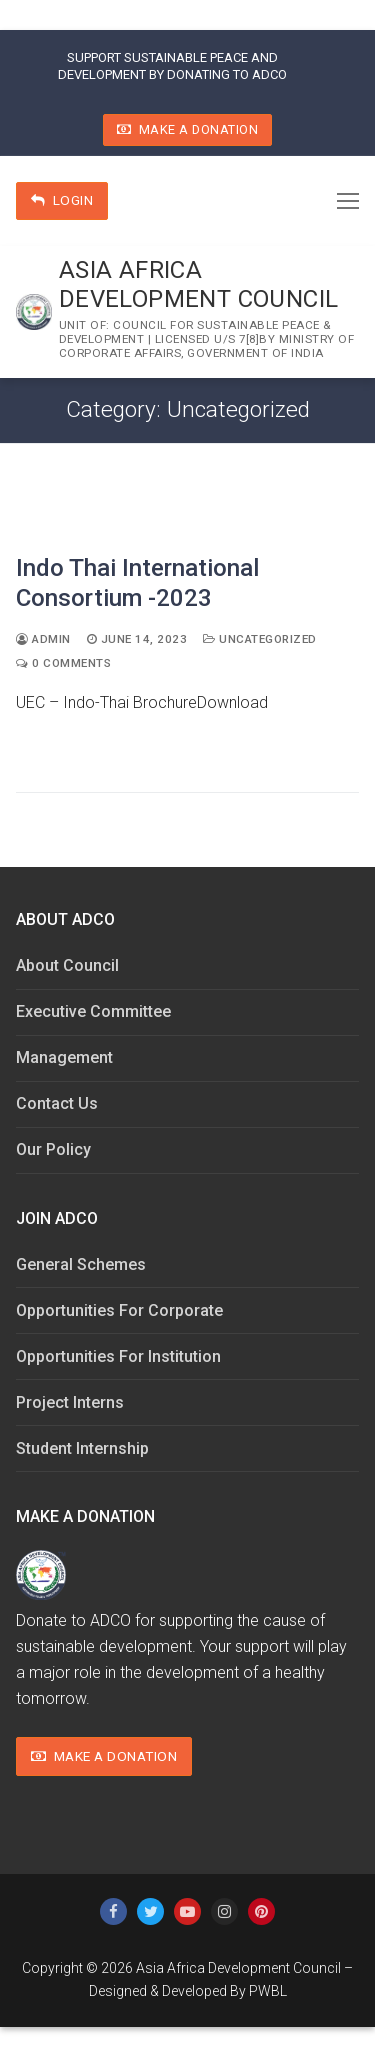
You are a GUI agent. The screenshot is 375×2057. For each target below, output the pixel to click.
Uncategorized (260, 639)
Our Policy (53, 1149)
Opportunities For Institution (118, 1356)
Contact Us (57, 1103)
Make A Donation (188, 129)
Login (62, 200)
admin (43, 639)
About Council (67, 965)
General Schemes (81, 1264)
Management (64, 1057)
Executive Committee (93, 1011)
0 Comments (63, 663)
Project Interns (70, 1402)
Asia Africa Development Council (199, 284)
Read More (72, 745)
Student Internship (82, 1448)
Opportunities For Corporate (119, 1310)
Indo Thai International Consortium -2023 (137, 582)
